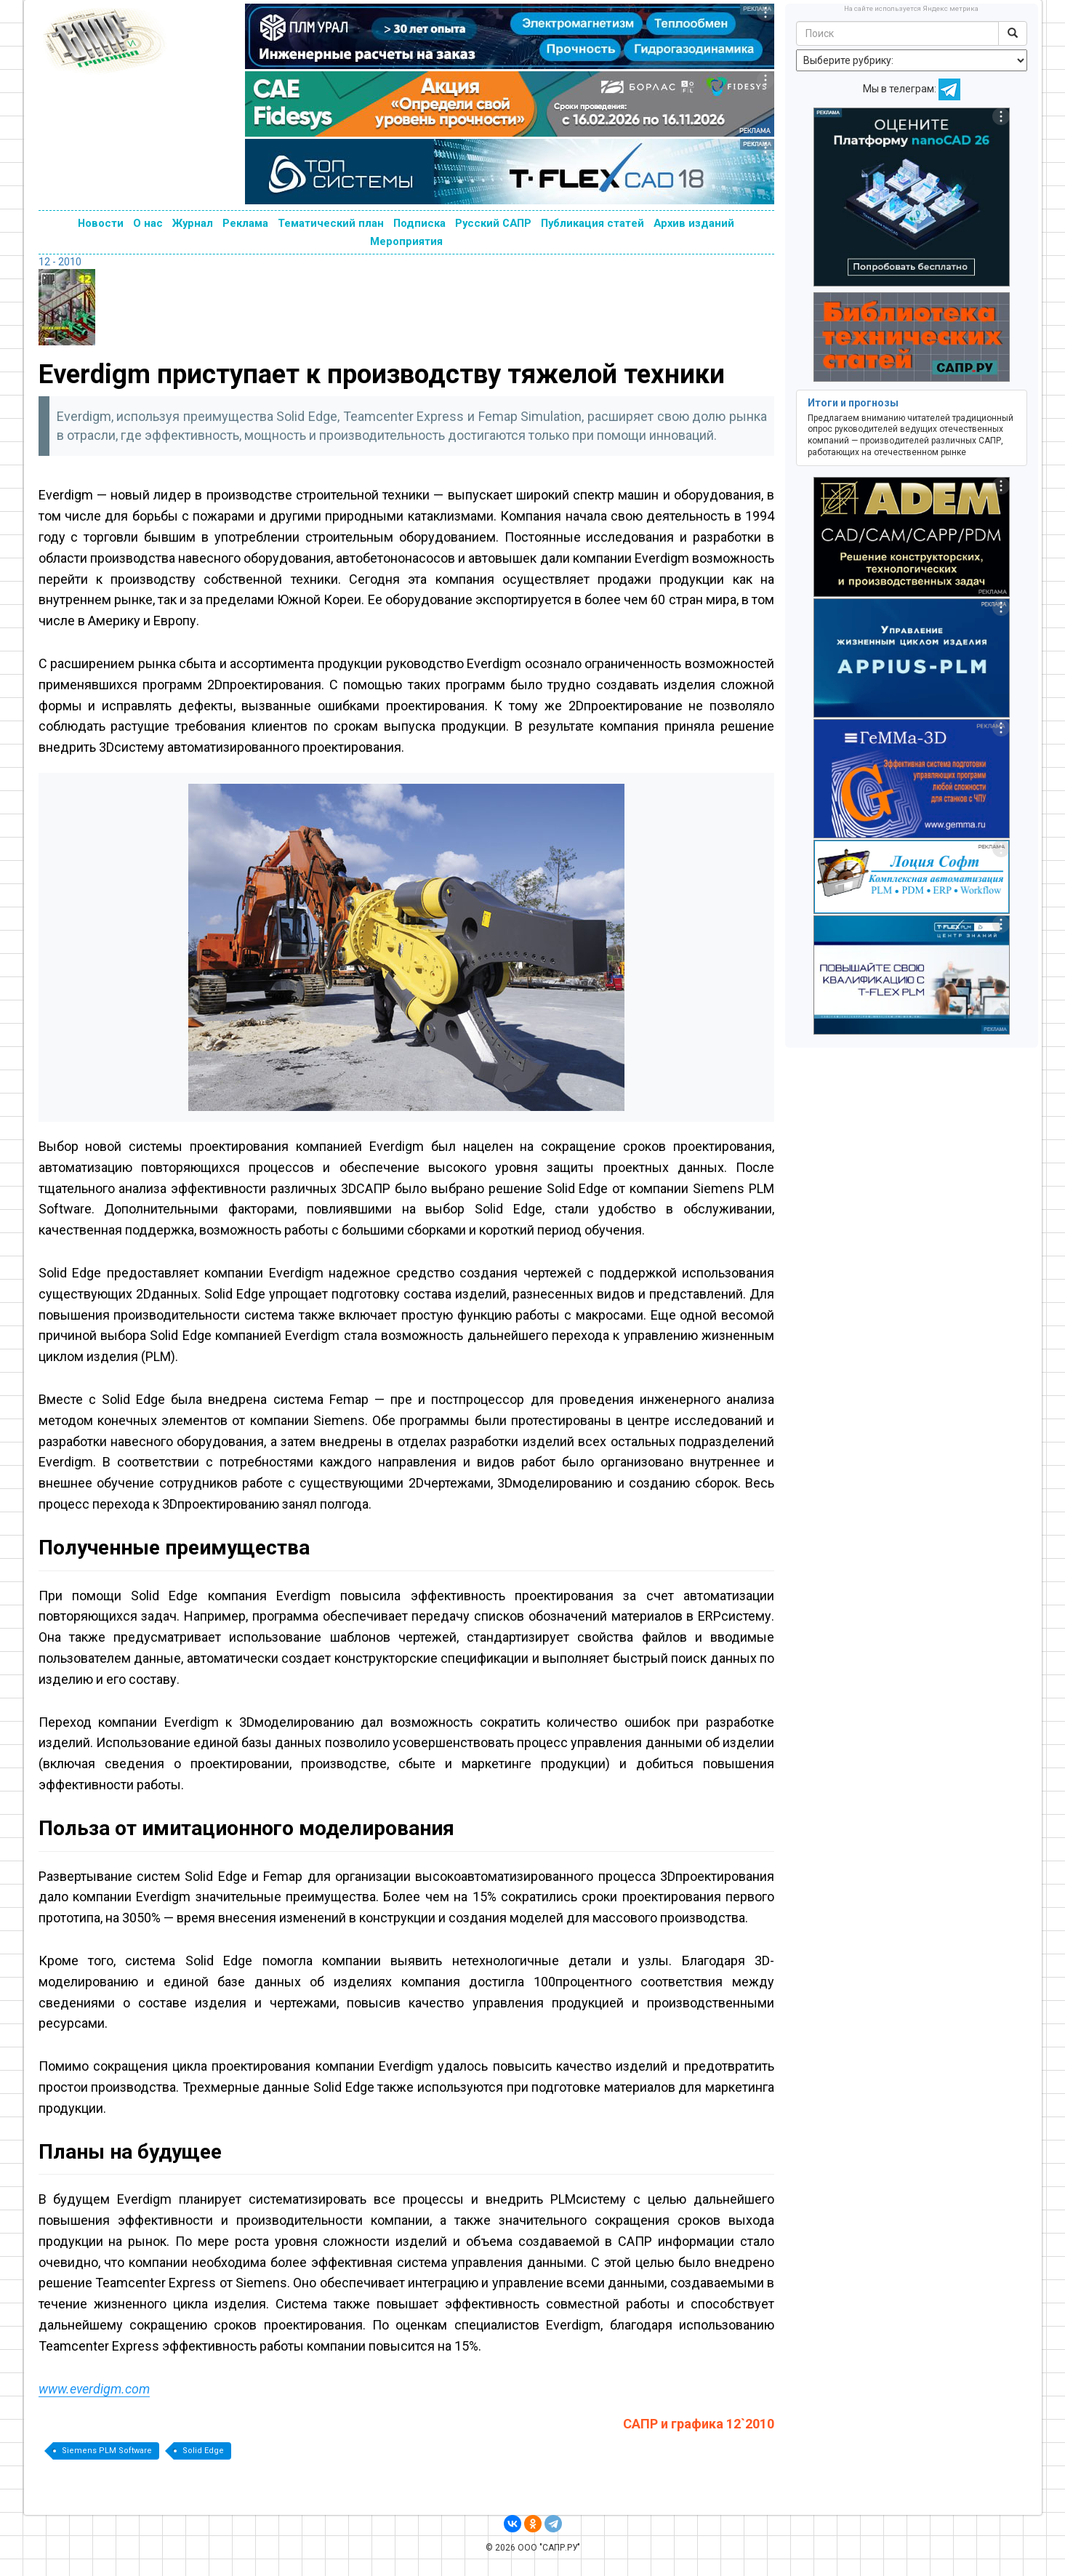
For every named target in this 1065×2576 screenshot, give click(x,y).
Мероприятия (406, 241)
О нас (148, 223)
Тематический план (331, 223)
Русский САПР (493, 223)
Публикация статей (592, 223)
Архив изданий (694, 223)
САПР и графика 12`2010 (698, 2423)
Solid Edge (203, 2450)
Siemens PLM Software (107, 2450)
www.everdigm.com (94, 2388)
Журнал (192, 223)
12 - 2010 (60, 262)
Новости (101, 223)
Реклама (245, 223)
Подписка (419, 223)
